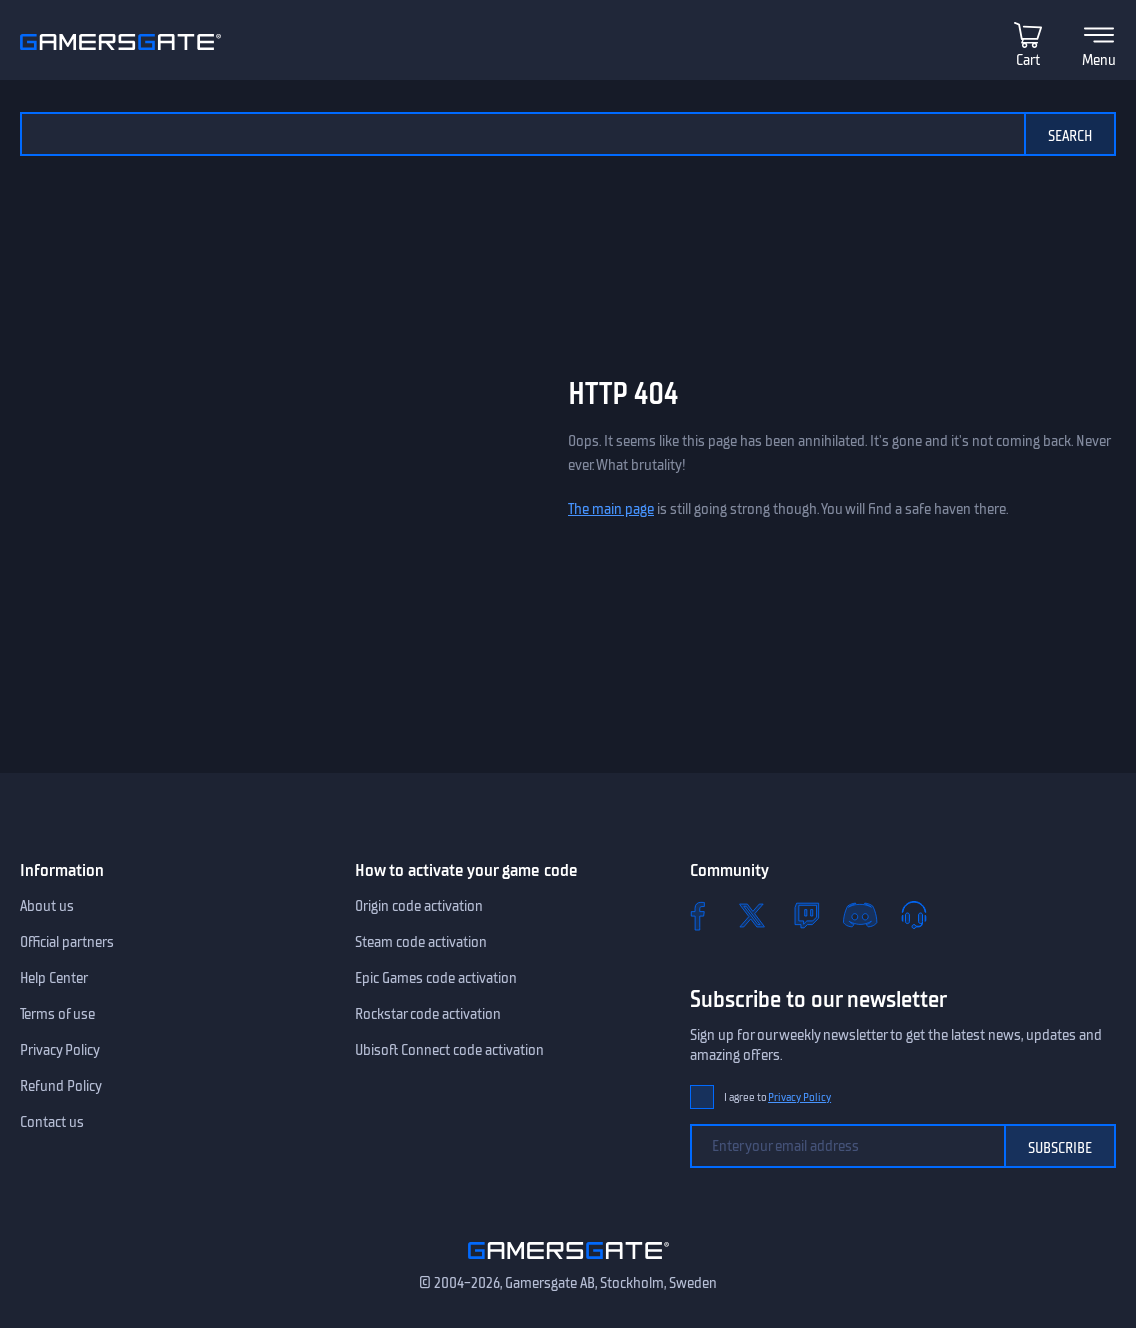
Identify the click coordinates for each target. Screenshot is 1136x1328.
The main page (611, 509)
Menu (1099, 60)
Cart (1028, 60)
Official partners (67, 942)
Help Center (54, 978)
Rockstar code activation (428, 1014)
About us (47, 906)
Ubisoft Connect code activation (449, 1050)
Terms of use (57, 1014)
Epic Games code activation (436, 978)
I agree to (778, 1097)
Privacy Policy (60, 1050)
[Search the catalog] (522, 134)
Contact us (52, 1122)
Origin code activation (419, 906)
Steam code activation (421, 942)
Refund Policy (61, 1086)
